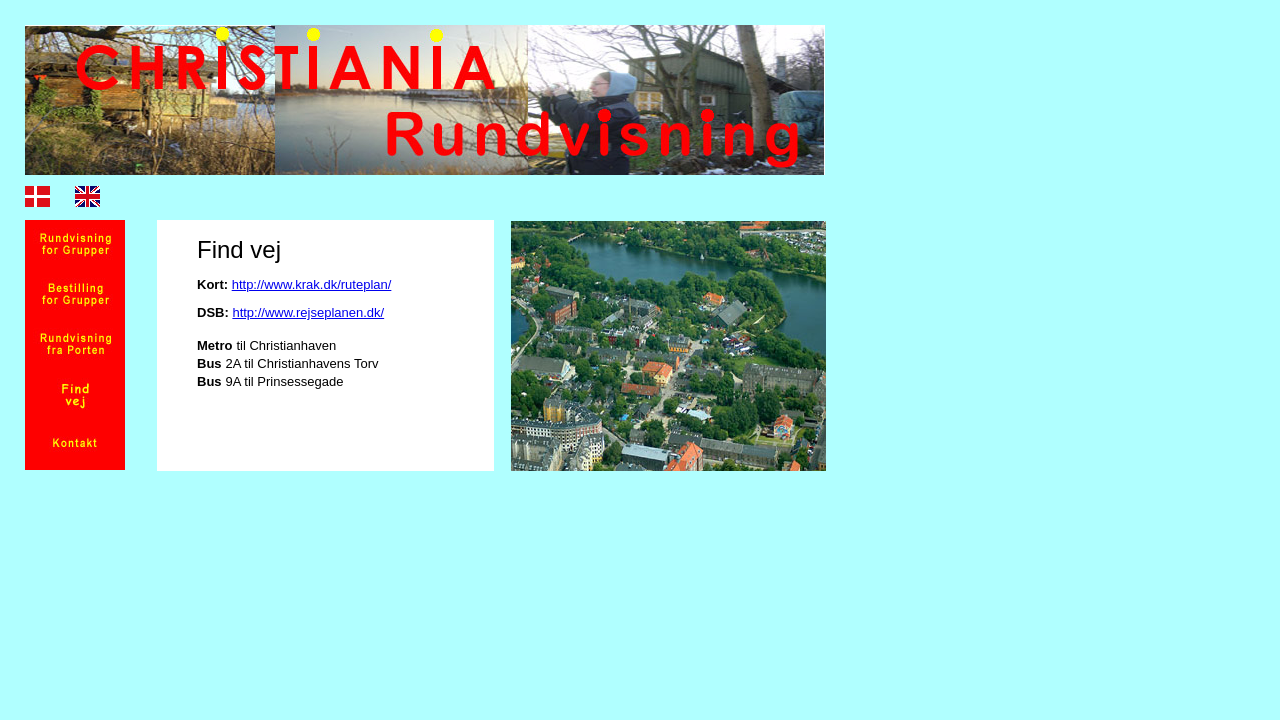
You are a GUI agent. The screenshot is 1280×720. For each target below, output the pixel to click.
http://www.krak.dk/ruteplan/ (312, 284)
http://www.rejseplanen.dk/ (308, 312)
